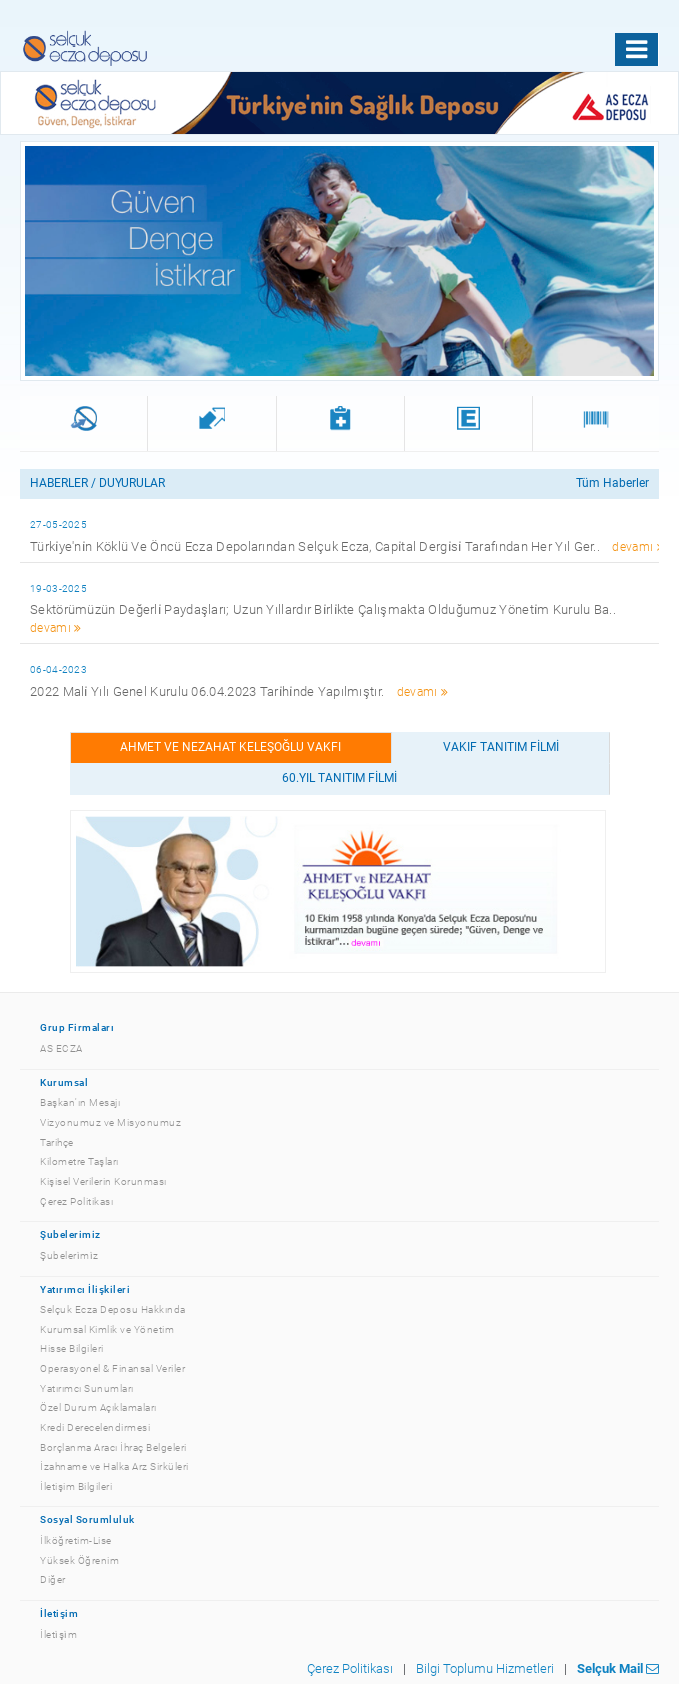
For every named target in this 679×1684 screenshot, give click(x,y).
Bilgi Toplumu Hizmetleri (485, 1668)
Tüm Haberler (612, 483)
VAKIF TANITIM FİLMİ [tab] (501, 747)
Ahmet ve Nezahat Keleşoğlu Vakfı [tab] (230, 747)
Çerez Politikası (350, 1668)
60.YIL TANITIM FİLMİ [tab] (339, 778)
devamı (637, 547)
